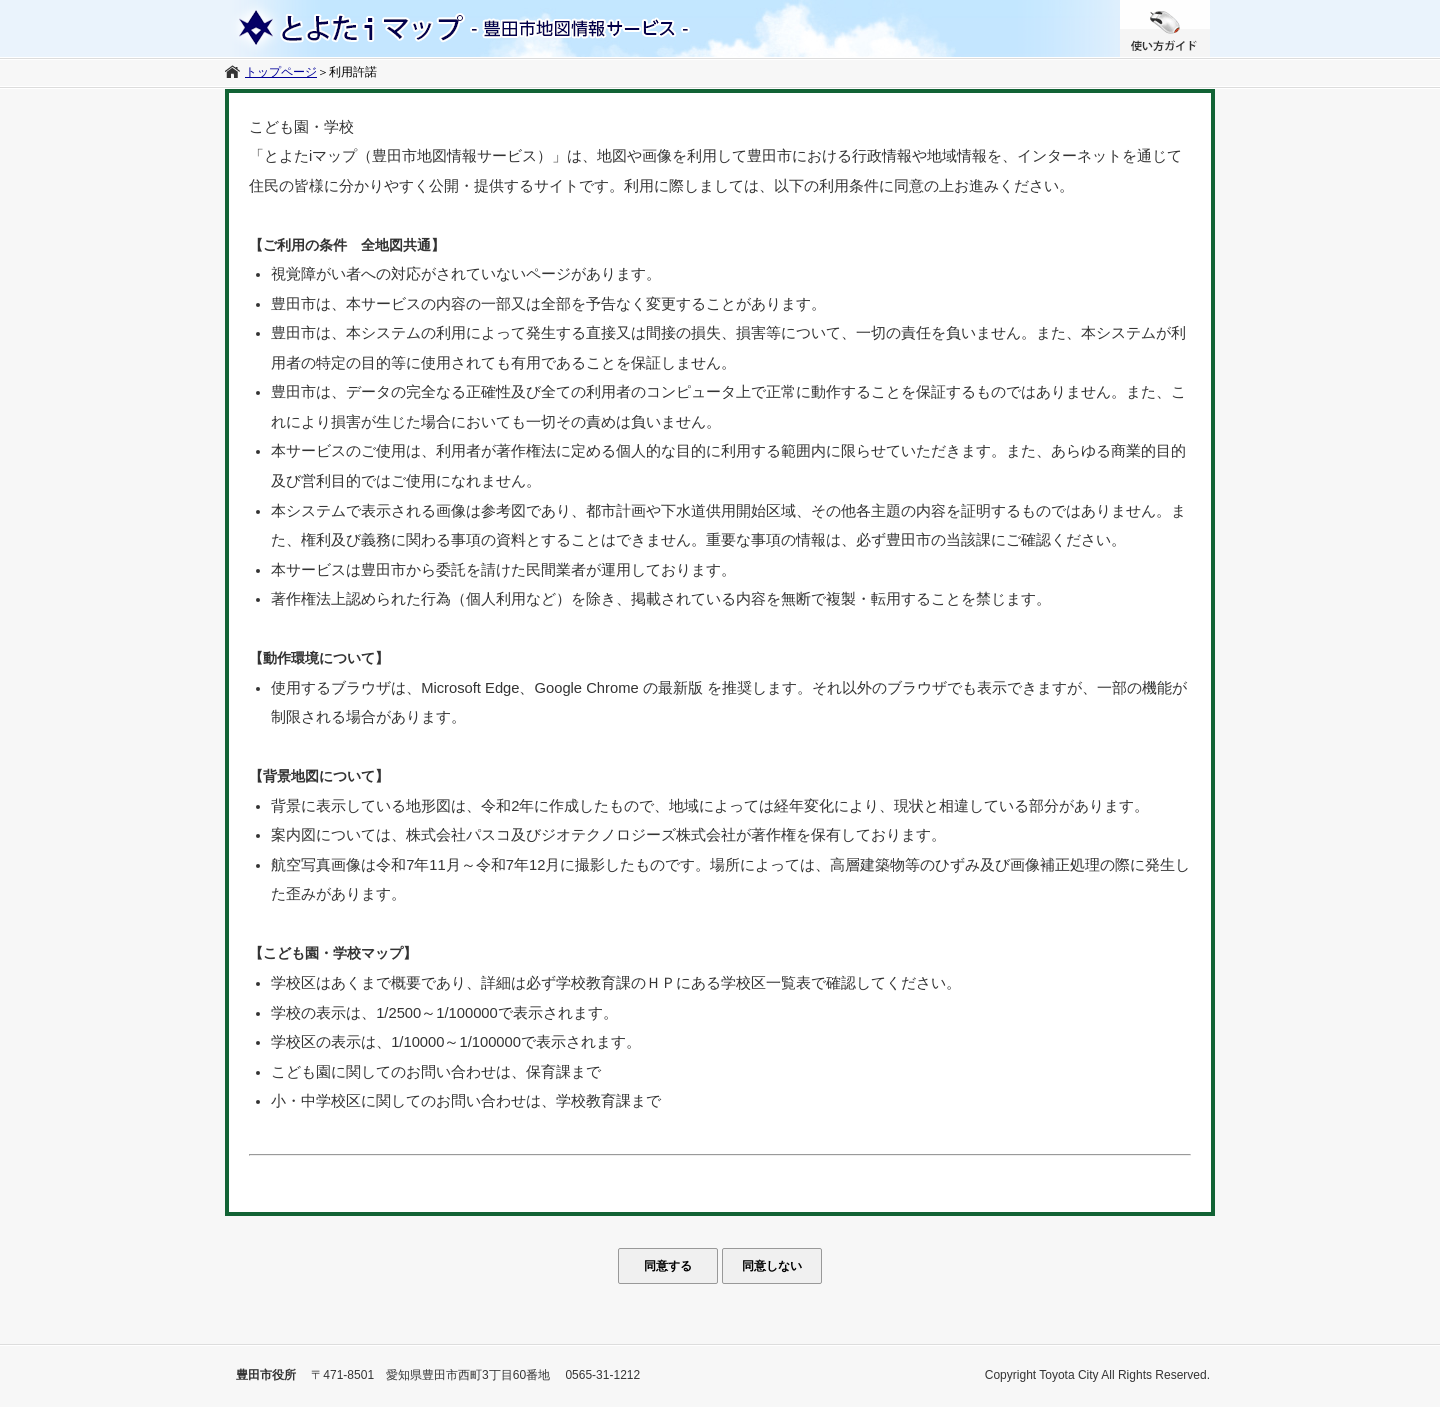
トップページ (281, 72)
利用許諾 (353, 72)
